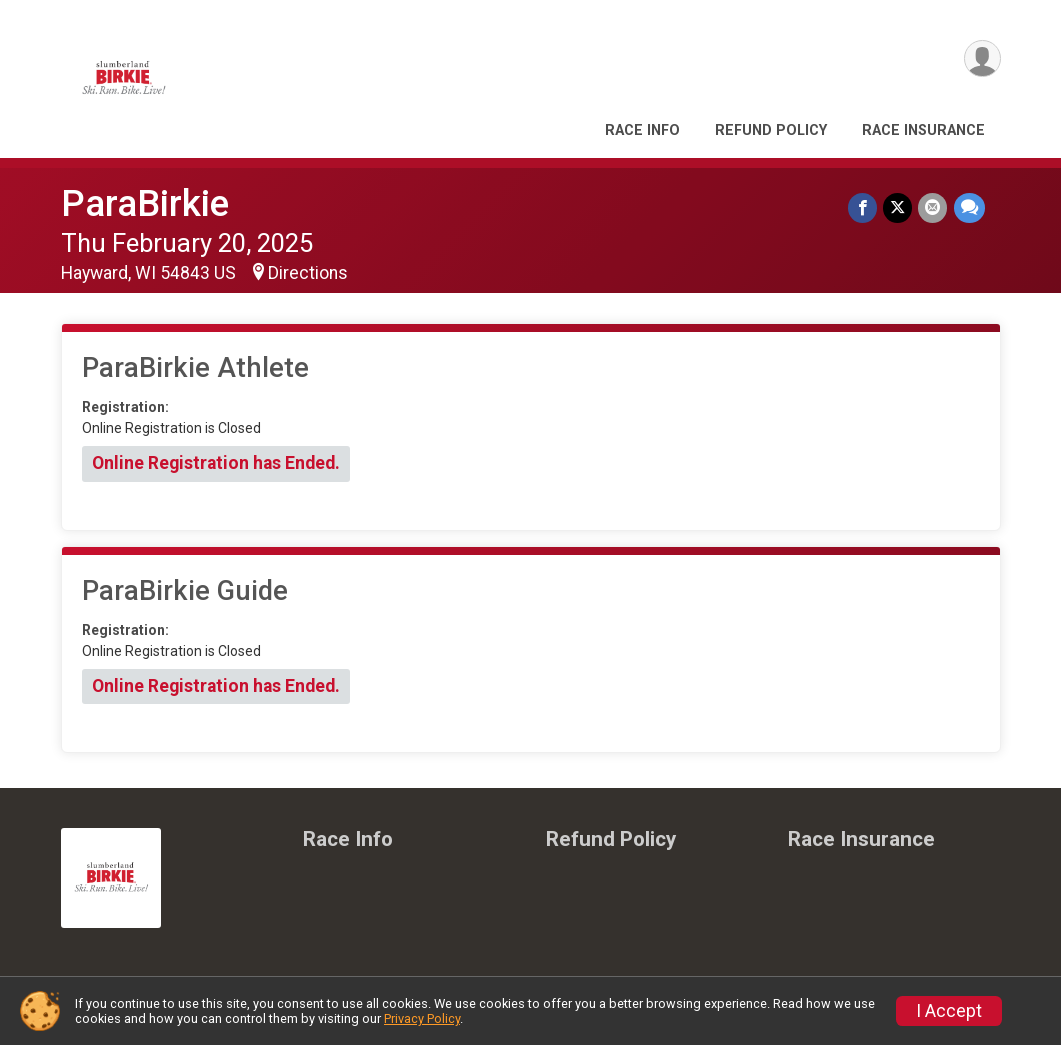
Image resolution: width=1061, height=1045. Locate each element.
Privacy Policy (422, 1018)
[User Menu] (982, 58)
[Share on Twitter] (898, 207)
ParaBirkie (145, 203)
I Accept (949, 1011)
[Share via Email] (933, 207)
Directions (308, 273)
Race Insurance (923, 130)
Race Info (642, 130)
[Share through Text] (969, 207)
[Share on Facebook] (863, 207)
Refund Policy (771, 130)
